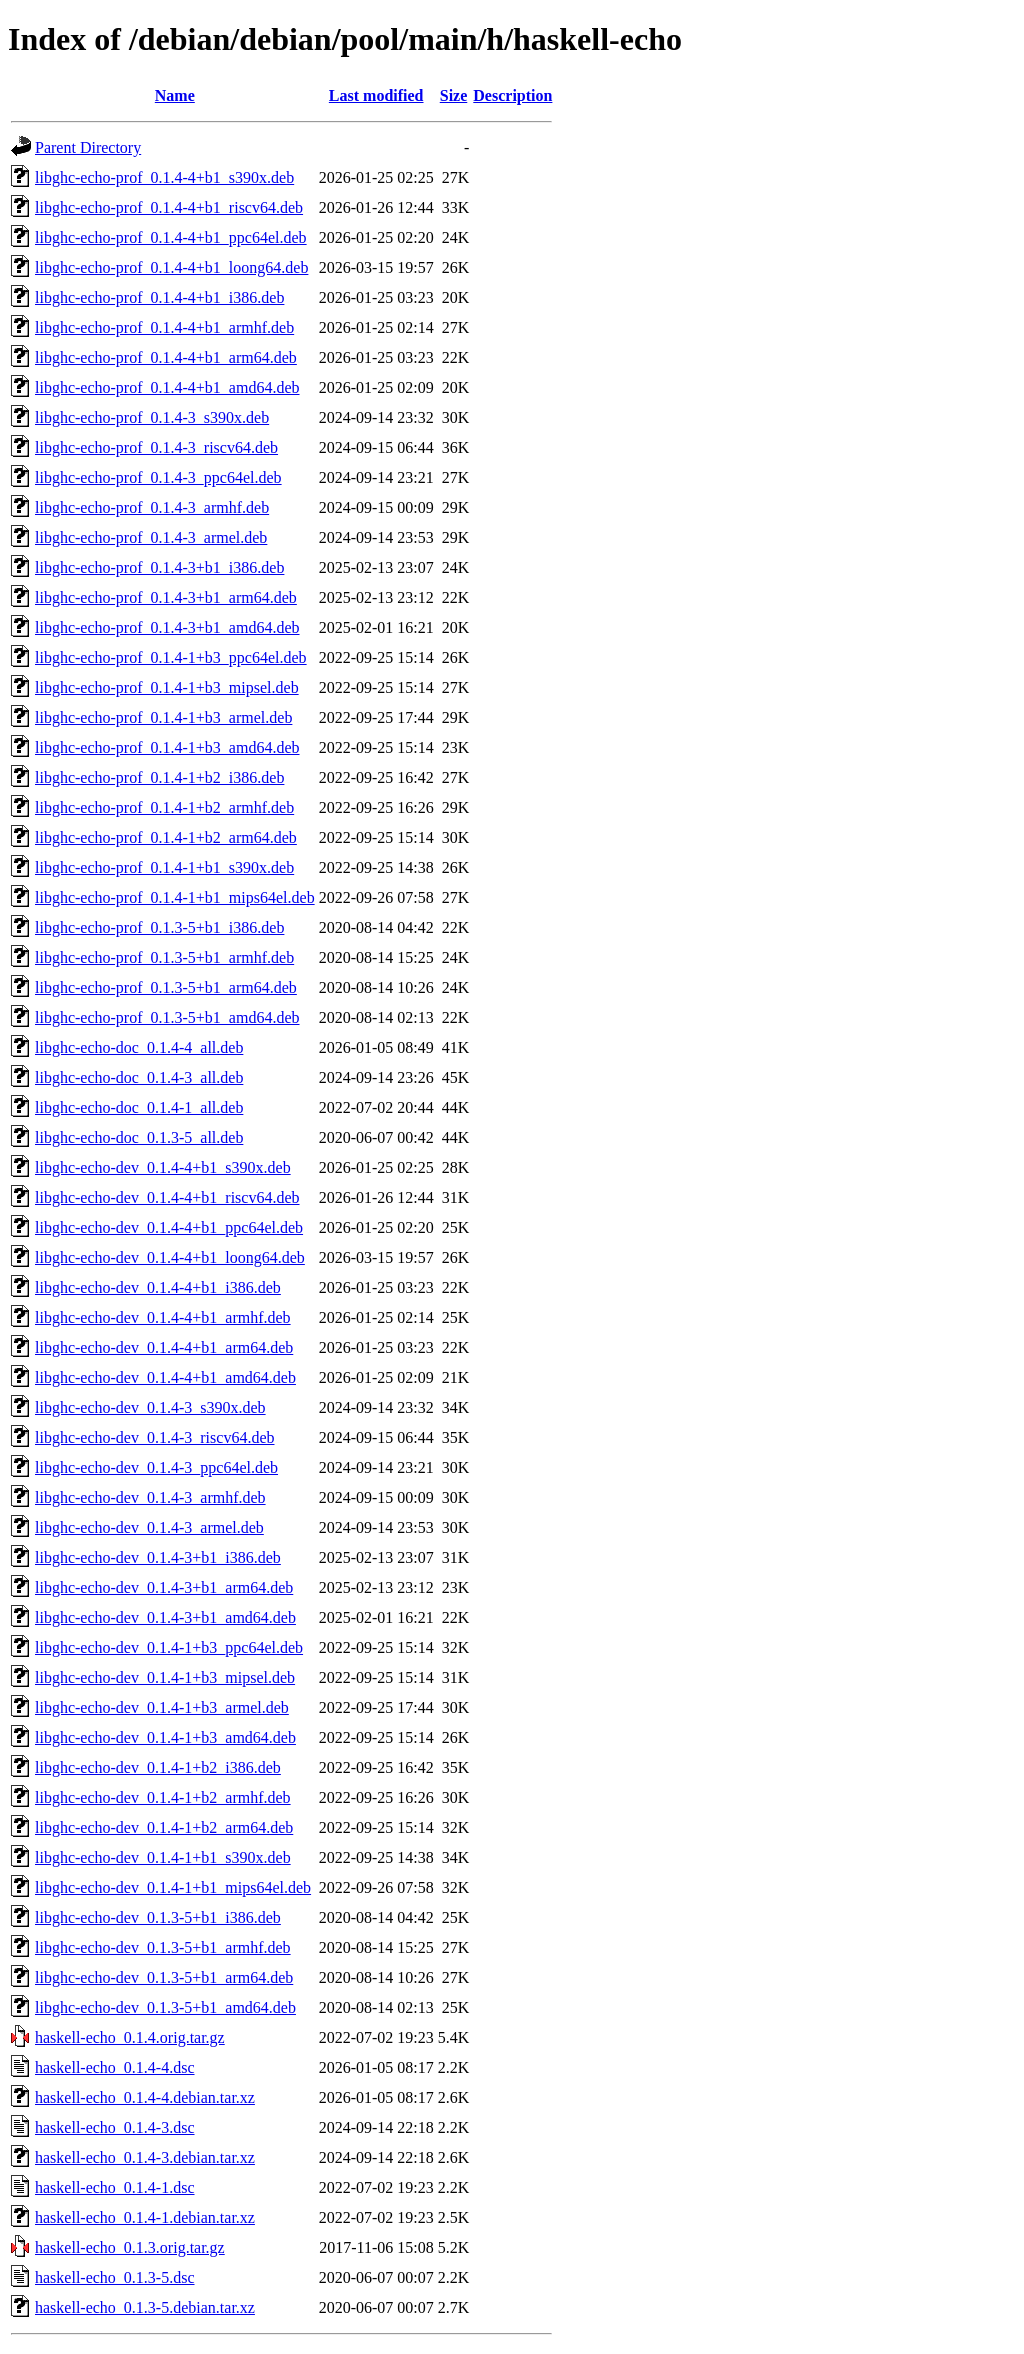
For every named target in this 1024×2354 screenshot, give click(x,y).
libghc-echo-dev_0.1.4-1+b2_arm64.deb (164, 1827)
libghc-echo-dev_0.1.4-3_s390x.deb (150, 1407)
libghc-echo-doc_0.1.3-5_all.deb (139, 1137)
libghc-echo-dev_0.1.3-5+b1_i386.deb (158, 1917)
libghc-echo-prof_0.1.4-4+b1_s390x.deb (164, 177)
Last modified (376, 95)
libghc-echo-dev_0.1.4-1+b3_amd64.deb (165, 1737)
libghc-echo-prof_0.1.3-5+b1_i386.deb (159, 927)
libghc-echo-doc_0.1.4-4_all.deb (139, 1047)
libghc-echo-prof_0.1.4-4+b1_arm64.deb (166, 357)
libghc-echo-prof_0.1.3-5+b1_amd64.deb (167, 1017)
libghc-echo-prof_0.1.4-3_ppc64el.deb (158, 477)
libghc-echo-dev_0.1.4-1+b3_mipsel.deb (165, 1677)
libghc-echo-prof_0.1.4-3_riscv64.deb (156, 447)
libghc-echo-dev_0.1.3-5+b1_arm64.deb (164, 1977)
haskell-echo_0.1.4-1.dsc (115, 2187)
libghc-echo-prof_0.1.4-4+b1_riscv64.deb (169, 207)
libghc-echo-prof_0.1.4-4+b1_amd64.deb (167, 387)
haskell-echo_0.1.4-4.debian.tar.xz (145, 2097)
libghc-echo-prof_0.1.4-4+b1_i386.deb (159, 297)
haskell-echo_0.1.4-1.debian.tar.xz (145, 2217)
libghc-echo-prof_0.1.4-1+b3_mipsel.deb (167, 687)
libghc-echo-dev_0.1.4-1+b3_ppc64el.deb (169, 1647)
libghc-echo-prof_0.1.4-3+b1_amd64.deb (167, 627)
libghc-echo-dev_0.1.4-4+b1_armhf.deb (163, 1317)
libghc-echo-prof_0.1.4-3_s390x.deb (152, 417)
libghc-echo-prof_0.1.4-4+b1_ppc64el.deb (171, 237)
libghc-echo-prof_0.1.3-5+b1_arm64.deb (166, 987)
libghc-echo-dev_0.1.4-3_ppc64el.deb (156, 1467)
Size (454, 95)
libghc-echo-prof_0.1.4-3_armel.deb (151, 537)
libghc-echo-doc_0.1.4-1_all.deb (139, 1107)
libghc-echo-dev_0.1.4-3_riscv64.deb (154, 1437)
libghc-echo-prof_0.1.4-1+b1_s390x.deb (164, 867)
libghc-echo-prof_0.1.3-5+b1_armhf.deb (164, 957)
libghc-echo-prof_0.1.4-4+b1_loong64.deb (171, 267)
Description (512, 95)
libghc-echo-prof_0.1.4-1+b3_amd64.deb (167, 747)
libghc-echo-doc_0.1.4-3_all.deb (139, 1077)
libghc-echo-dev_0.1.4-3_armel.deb (149, 1527)
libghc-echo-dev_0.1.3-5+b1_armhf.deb (163, 1947)
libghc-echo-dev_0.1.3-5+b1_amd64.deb (165, 2007)
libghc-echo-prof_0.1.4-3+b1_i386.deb (159, 567)
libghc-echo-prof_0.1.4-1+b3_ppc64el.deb (171, 657)
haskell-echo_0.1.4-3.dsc (115, 2127)
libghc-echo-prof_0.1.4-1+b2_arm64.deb (166, 837)
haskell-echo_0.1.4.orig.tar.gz (130, 2037)
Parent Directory (88, 147)
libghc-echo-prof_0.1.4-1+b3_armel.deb (163, 717)
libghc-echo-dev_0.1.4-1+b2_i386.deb (158, 1767)
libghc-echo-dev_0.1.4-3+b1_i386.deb (158, 1557)
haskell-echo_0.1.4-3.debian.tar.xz (145, 2157)
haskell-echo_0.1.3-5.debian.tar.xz (145, 2307)
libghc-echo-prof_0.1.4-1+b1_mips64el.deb (175, 897)
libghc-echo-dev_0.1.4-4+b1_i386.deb (158, 1287)
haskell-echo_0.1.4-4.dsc (115, 2067)
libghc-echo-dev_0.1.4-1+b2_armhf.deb (163, 1797)
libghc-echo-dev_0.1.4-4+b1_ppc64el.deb (169, 1227)
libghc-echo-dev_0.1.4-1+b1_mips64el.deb (173, 1887)
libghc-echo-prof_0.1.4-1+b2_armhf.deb (164, 807)
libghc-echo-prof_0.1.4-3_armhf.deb (152, 507)
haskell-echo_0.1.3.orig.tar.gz (130, 2247)
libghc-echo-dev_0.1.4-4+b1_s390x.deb (163, 1167)
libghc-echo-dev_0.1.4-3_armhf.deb (150, 1497)
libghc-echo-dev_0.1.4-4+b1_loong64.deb (170, 1257)
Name (175, 95)
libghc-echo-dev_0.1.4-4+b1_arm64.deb (164, 1347)
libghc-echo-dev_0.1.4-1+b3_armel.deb (162, 1707)
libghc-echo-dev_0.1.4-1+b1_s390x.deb (163, 1857)
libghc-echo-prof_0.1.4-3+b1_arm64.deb (166, 597)
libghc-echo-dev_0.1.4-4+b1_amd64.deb (165, 1377)
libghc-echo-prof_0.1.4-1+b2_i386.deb (159, 777)
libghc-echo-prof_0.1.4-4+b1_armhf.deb (164, 327)
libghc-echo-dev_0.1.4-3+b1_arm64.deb (164, 1587)
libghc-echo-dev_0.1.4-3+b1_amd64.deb (165, 1617)
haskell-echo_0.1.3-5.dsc (115, 2277)
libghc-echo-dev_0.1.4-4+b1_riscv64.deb (167, 1197)
